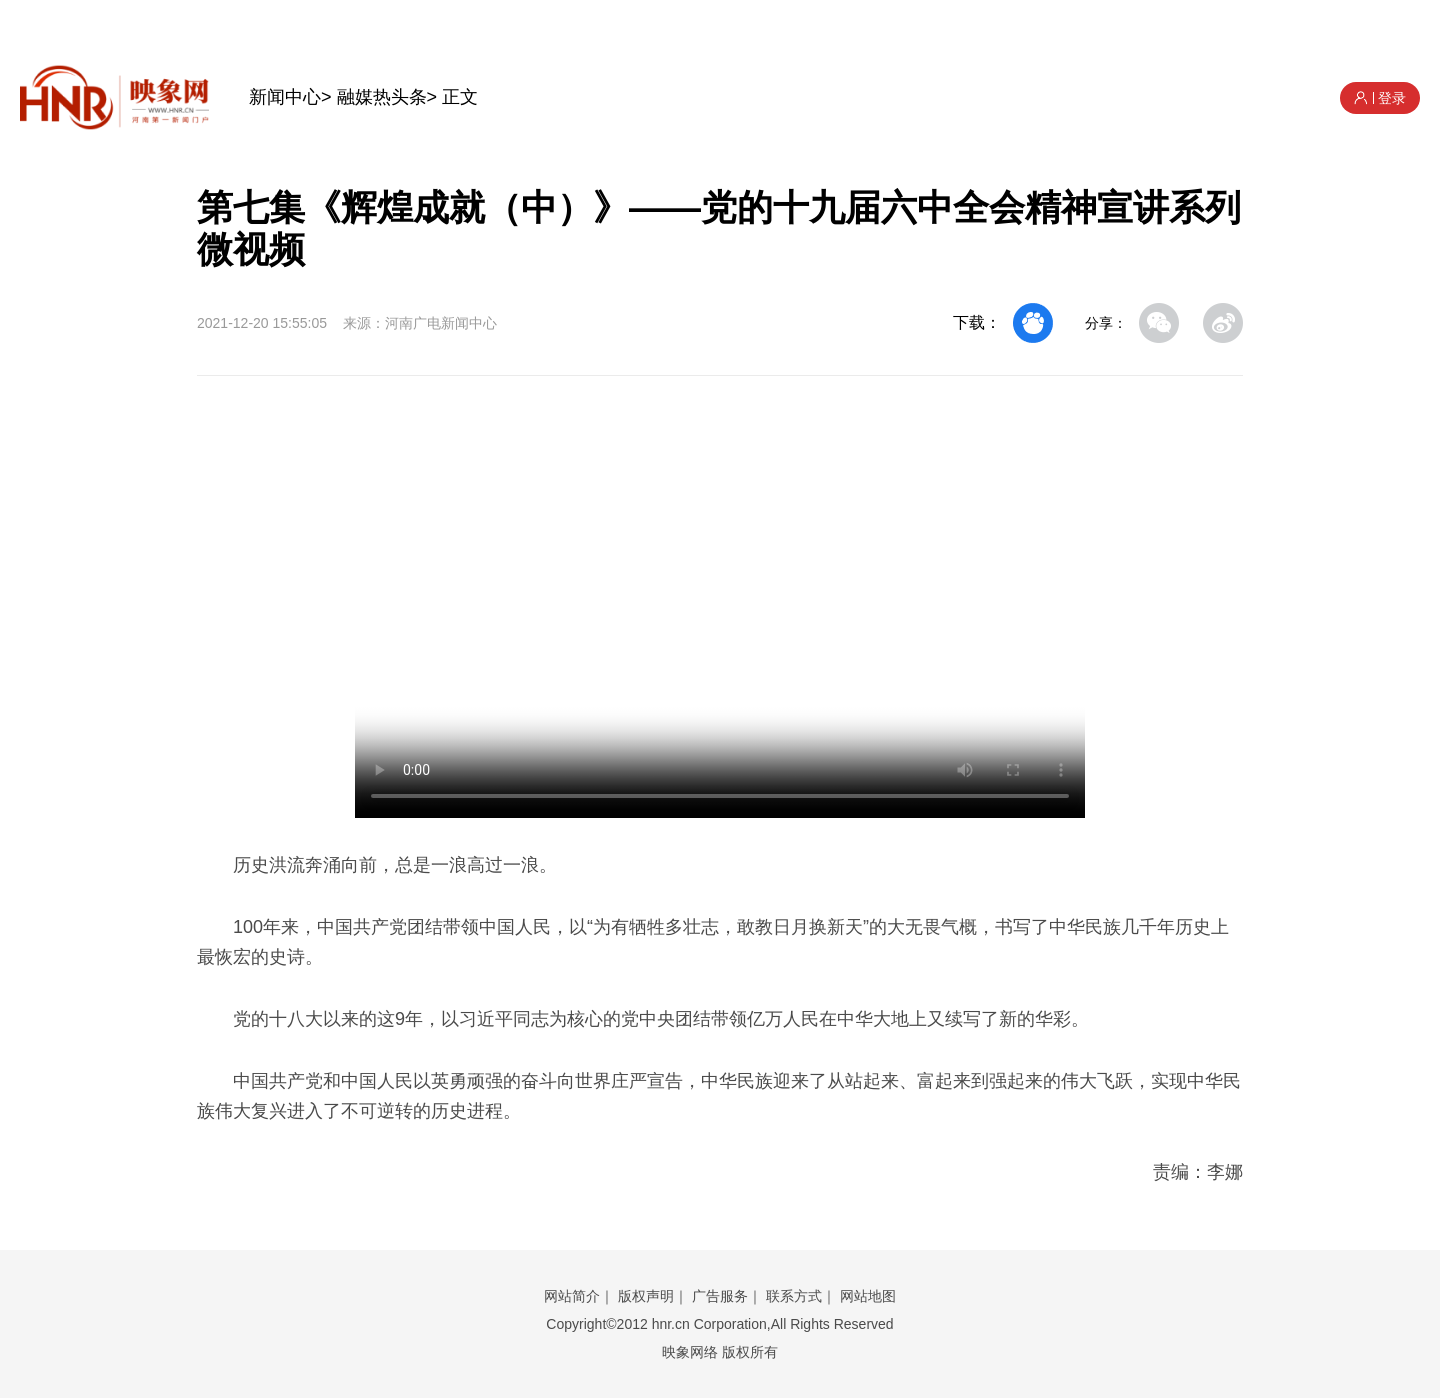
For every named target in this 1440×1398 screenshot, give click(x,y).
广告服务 (720, 1296)
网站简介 (572, 1296)
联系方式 (794, 1296)
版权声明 (646, 1296)
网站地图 (868, 1296)
